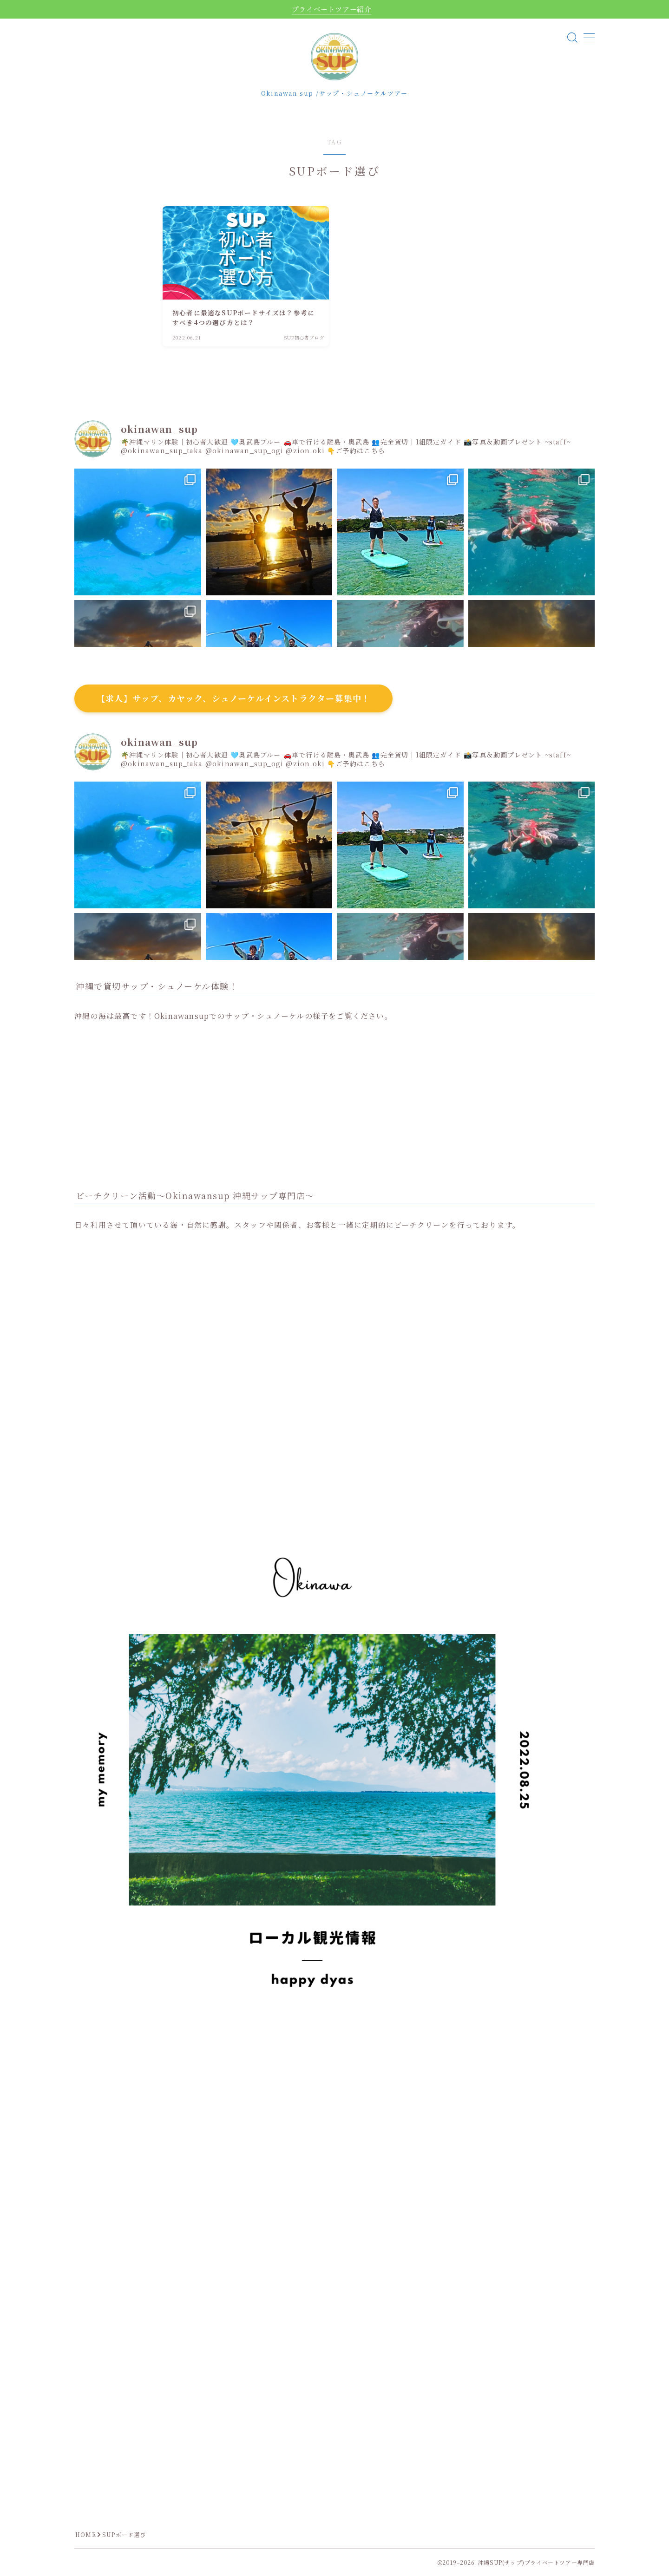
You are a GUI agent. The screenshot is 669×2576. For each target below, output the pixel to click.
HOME (85, 2534)
